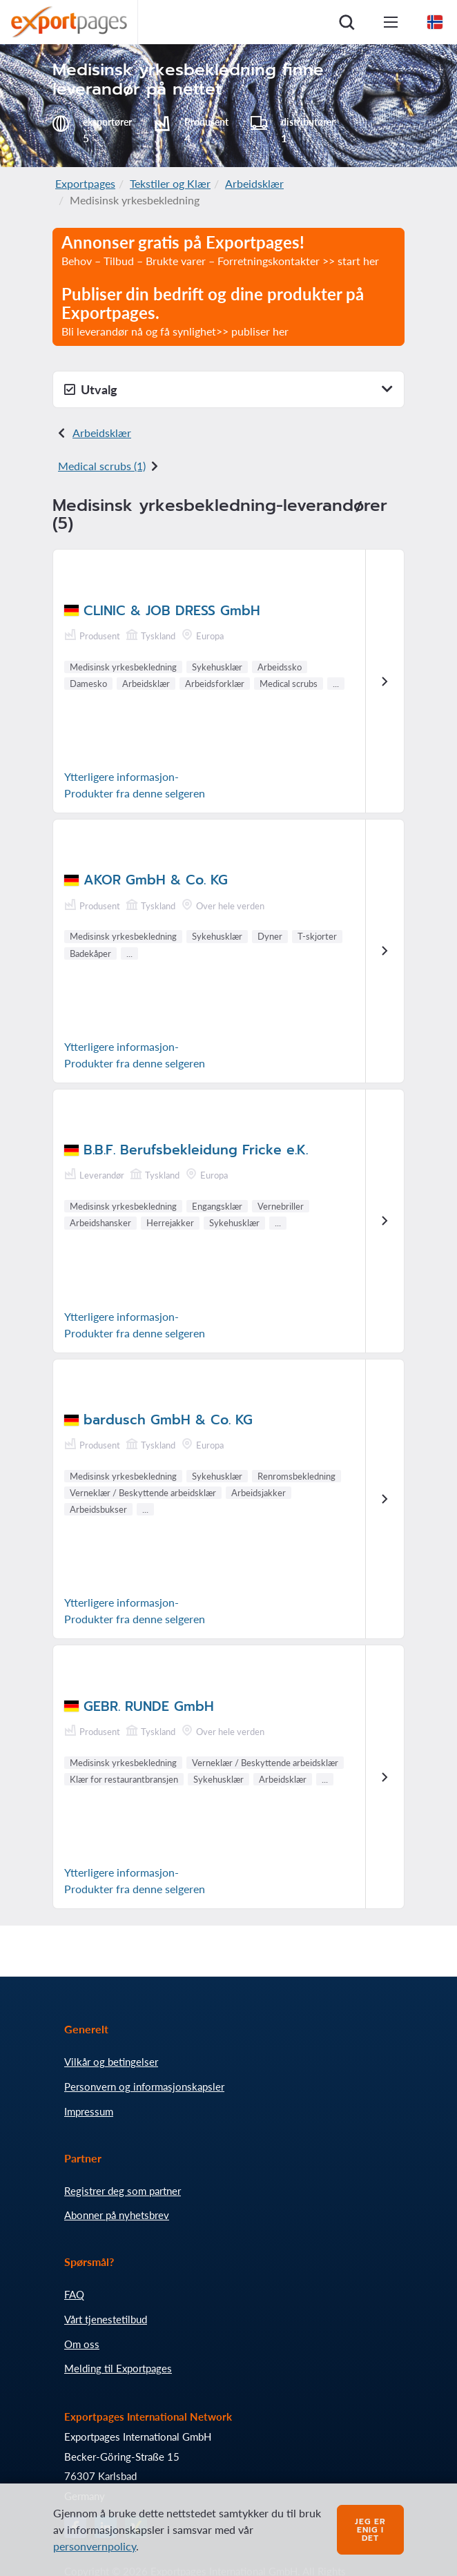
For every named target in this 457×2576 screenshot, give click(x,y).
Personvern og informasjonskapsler (144, 2086)
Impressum (88, 2111)
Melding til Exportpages (118, 2368)
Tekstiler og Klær (170, 183)
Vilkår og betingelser (111, 2061)
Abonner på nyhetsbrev (116, 2215)
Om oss (81, 2344)
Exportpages (85, 183)
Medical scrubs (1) (102, 465)
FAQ (74, 2294)
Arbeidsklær (254, 183)
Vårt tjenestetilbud (105, 2319)
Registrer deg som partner (122, 2191)
